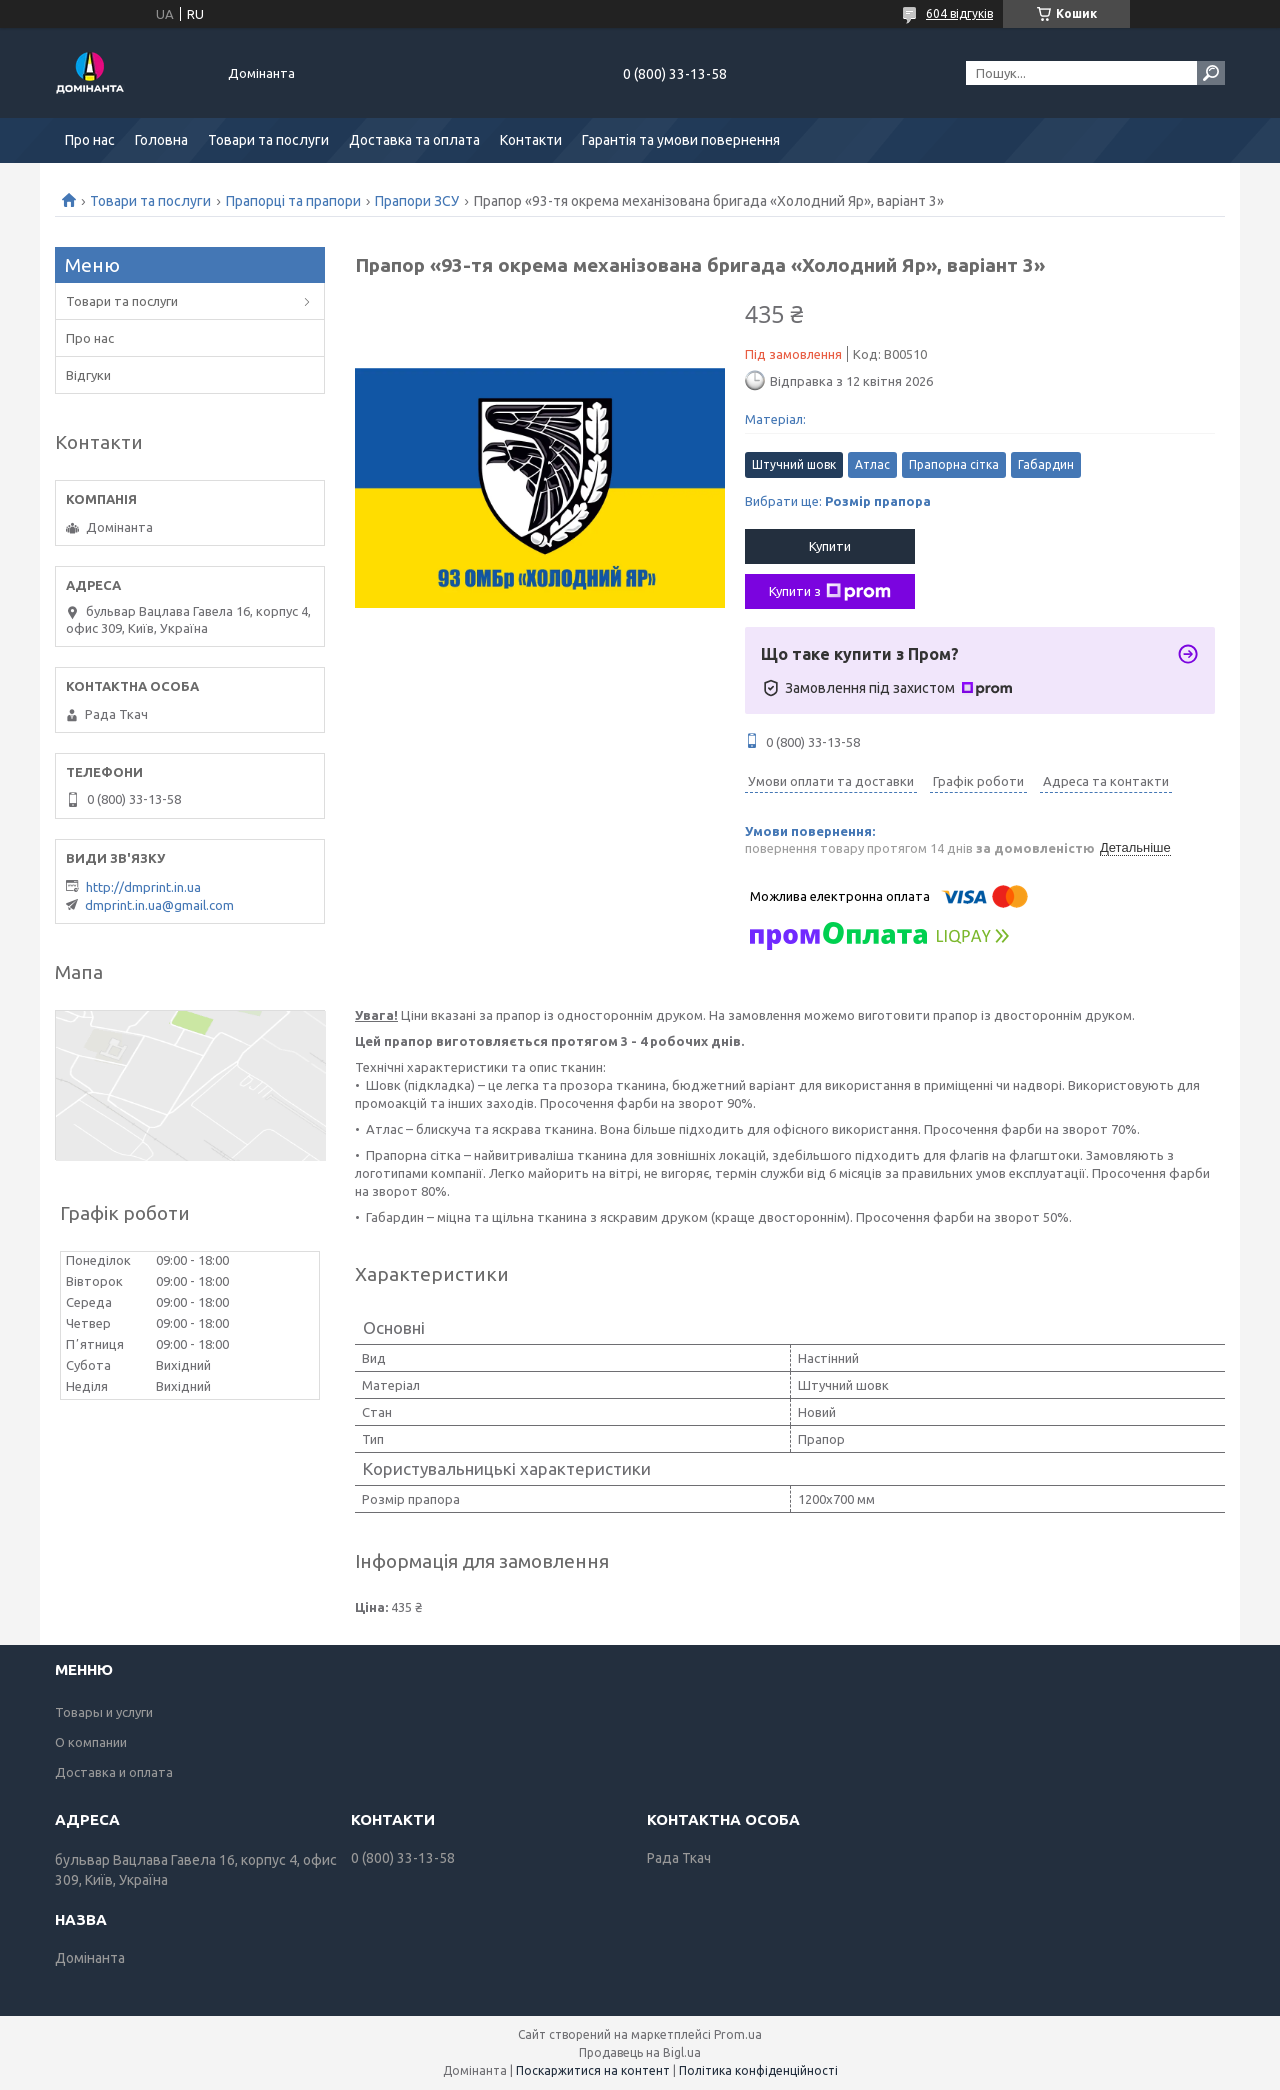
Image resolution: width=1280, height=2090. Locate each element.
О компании (91, 1742)
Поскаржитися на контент (593, 2070)
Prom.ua (738, 2034)
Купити (830, 546)
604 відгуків (959, 13)
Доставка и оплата (114, 1772)
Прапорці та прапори (293, 201)
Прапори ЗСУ (417, 201)
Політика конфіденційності (758, 2070)
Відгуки (88, 375)
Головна (161, 140)
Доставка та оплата (414, 140)
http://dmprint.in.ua (143, 887)
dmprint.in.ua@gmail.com (159, 905)
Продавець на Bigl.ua (640, 2052)
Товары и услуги (104, 1712)
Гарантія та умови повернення (681, 140)
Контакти (531, 140)
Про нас (90, 140)
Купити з (830, 592)
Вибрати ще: (838, 501)
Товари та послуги (268, 140)
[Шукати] (1211, 73)
